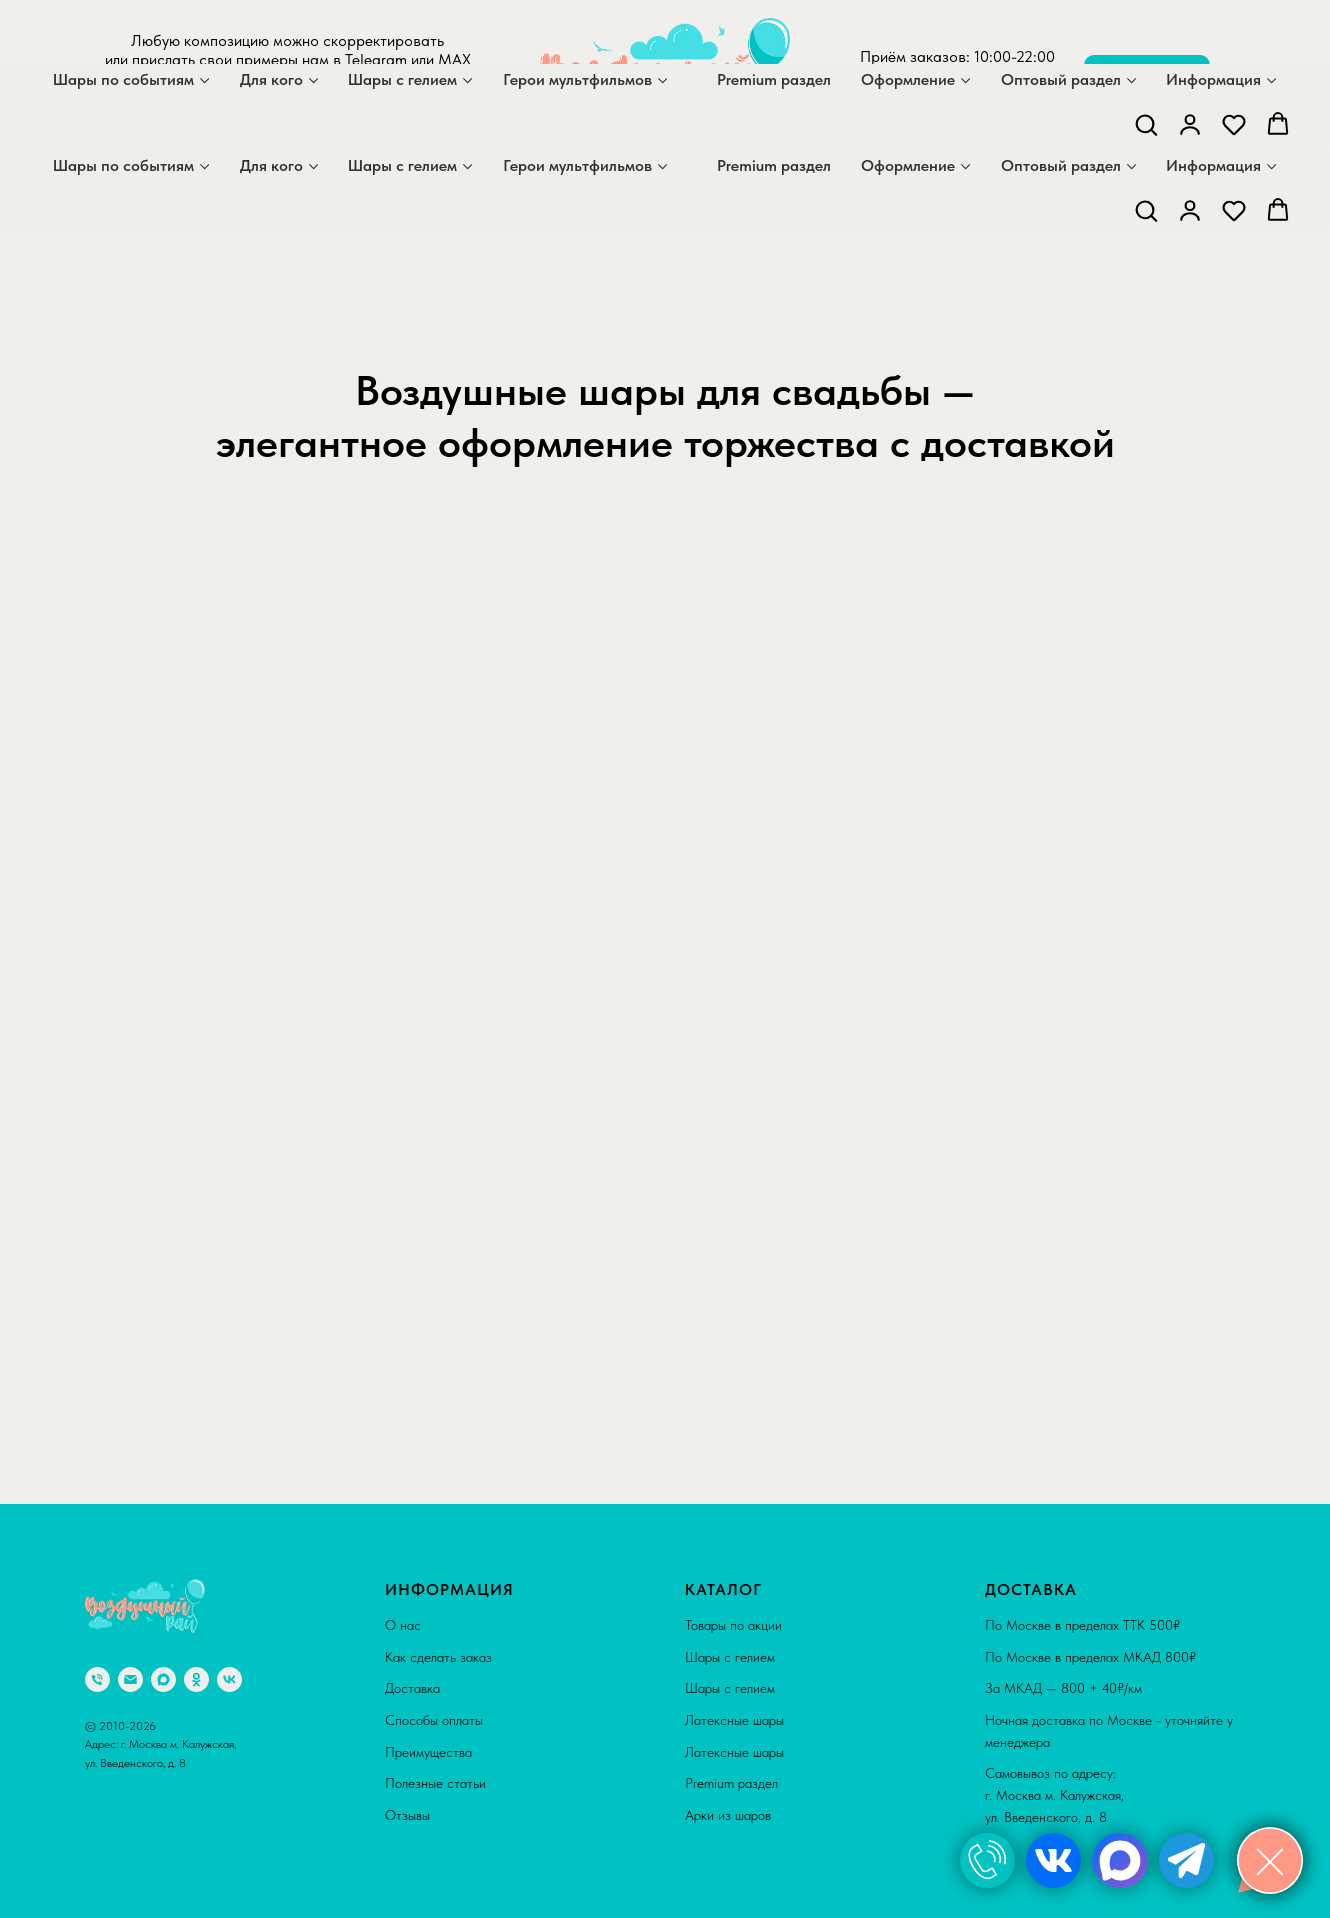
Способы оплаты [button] (434, 1720)
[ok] (196, 1679)
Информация (1213, 165)
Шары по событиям (123, 165)
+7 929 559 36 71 (958, 94)
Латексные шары (734, 1720)
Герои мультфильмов (577, 165)
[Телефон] (97, 1679)
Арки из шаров (728, 1815)
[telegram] (305, 113)
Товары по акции (733, 1625)
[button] (1146, 210)
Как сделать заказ (438, 1657)
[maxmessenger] (261, 113)
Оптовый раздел (1061, 165)
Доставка (412, 1688)
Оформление (908, 165)
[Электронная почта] (130, 1679)
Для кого (271, 165)
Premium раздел (774, 165)
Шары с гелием (402, 165)
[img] (987, 1860)
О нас (403, 1625)
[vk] (229, 1679)
